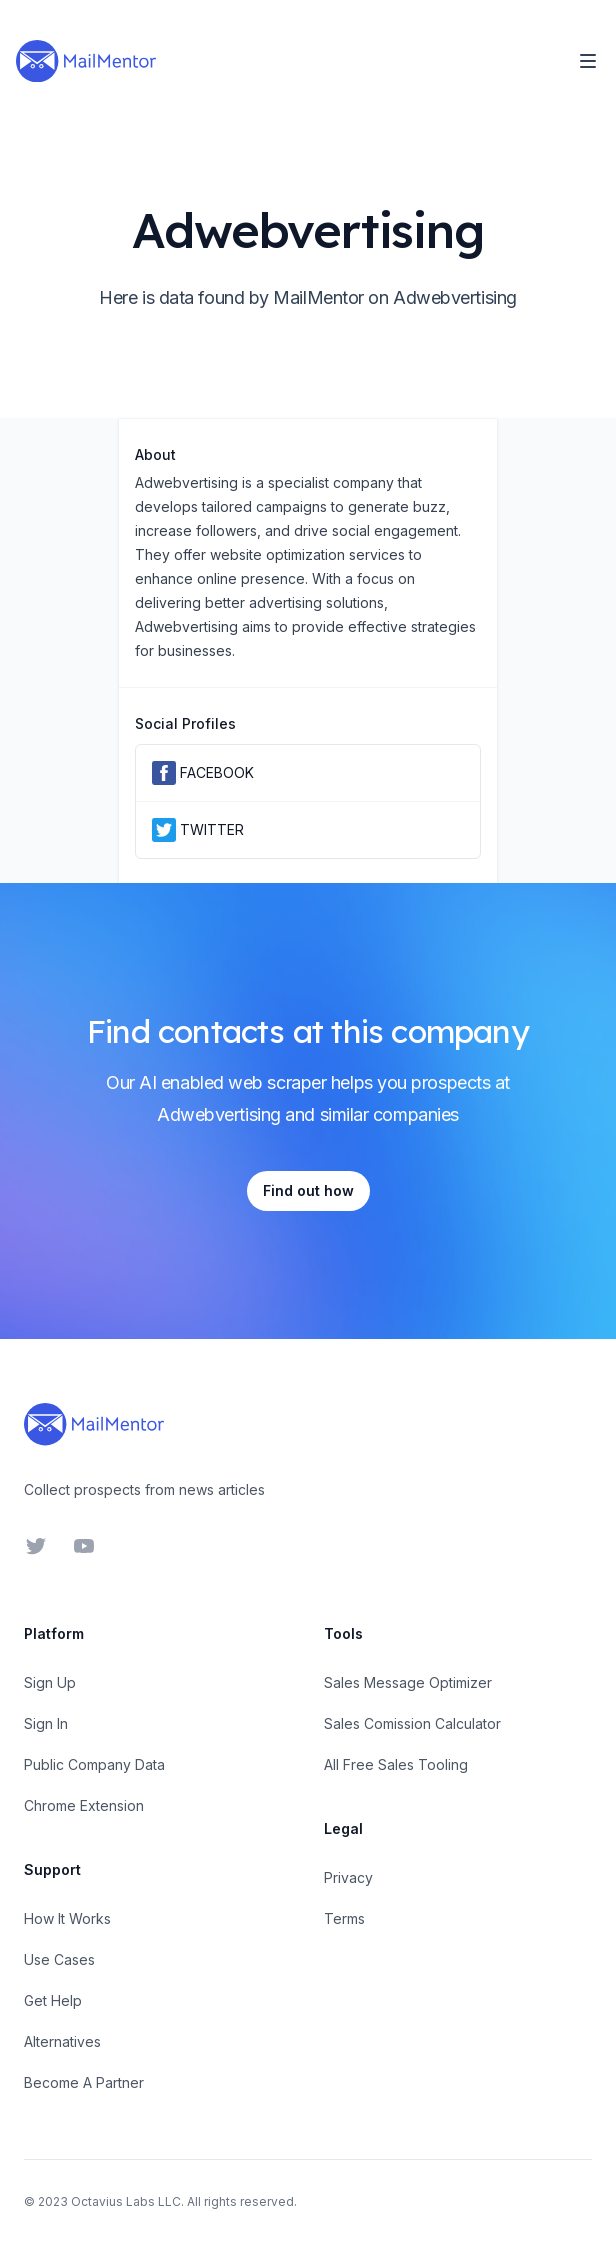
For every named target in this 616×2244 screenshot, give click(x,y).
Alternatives (62, 2041)
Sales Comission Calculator (412, 1723)
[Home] (86, 61)
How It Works (67, 1918)
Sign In (46, 1723)
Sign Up (50, 1682)
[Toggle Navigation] (588, 61)
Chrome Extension (84, 1805)
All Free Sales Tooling (396, 1764)
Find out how (308, 1190)
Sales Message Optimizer (408, 1682)
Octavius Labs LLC (126, 2201)
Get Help (53, 2000)
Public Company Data (94, 1764)
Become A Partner (84, 2082)
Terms (344, 1918)
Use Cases (59, 1959)
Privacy (348, 1877)
